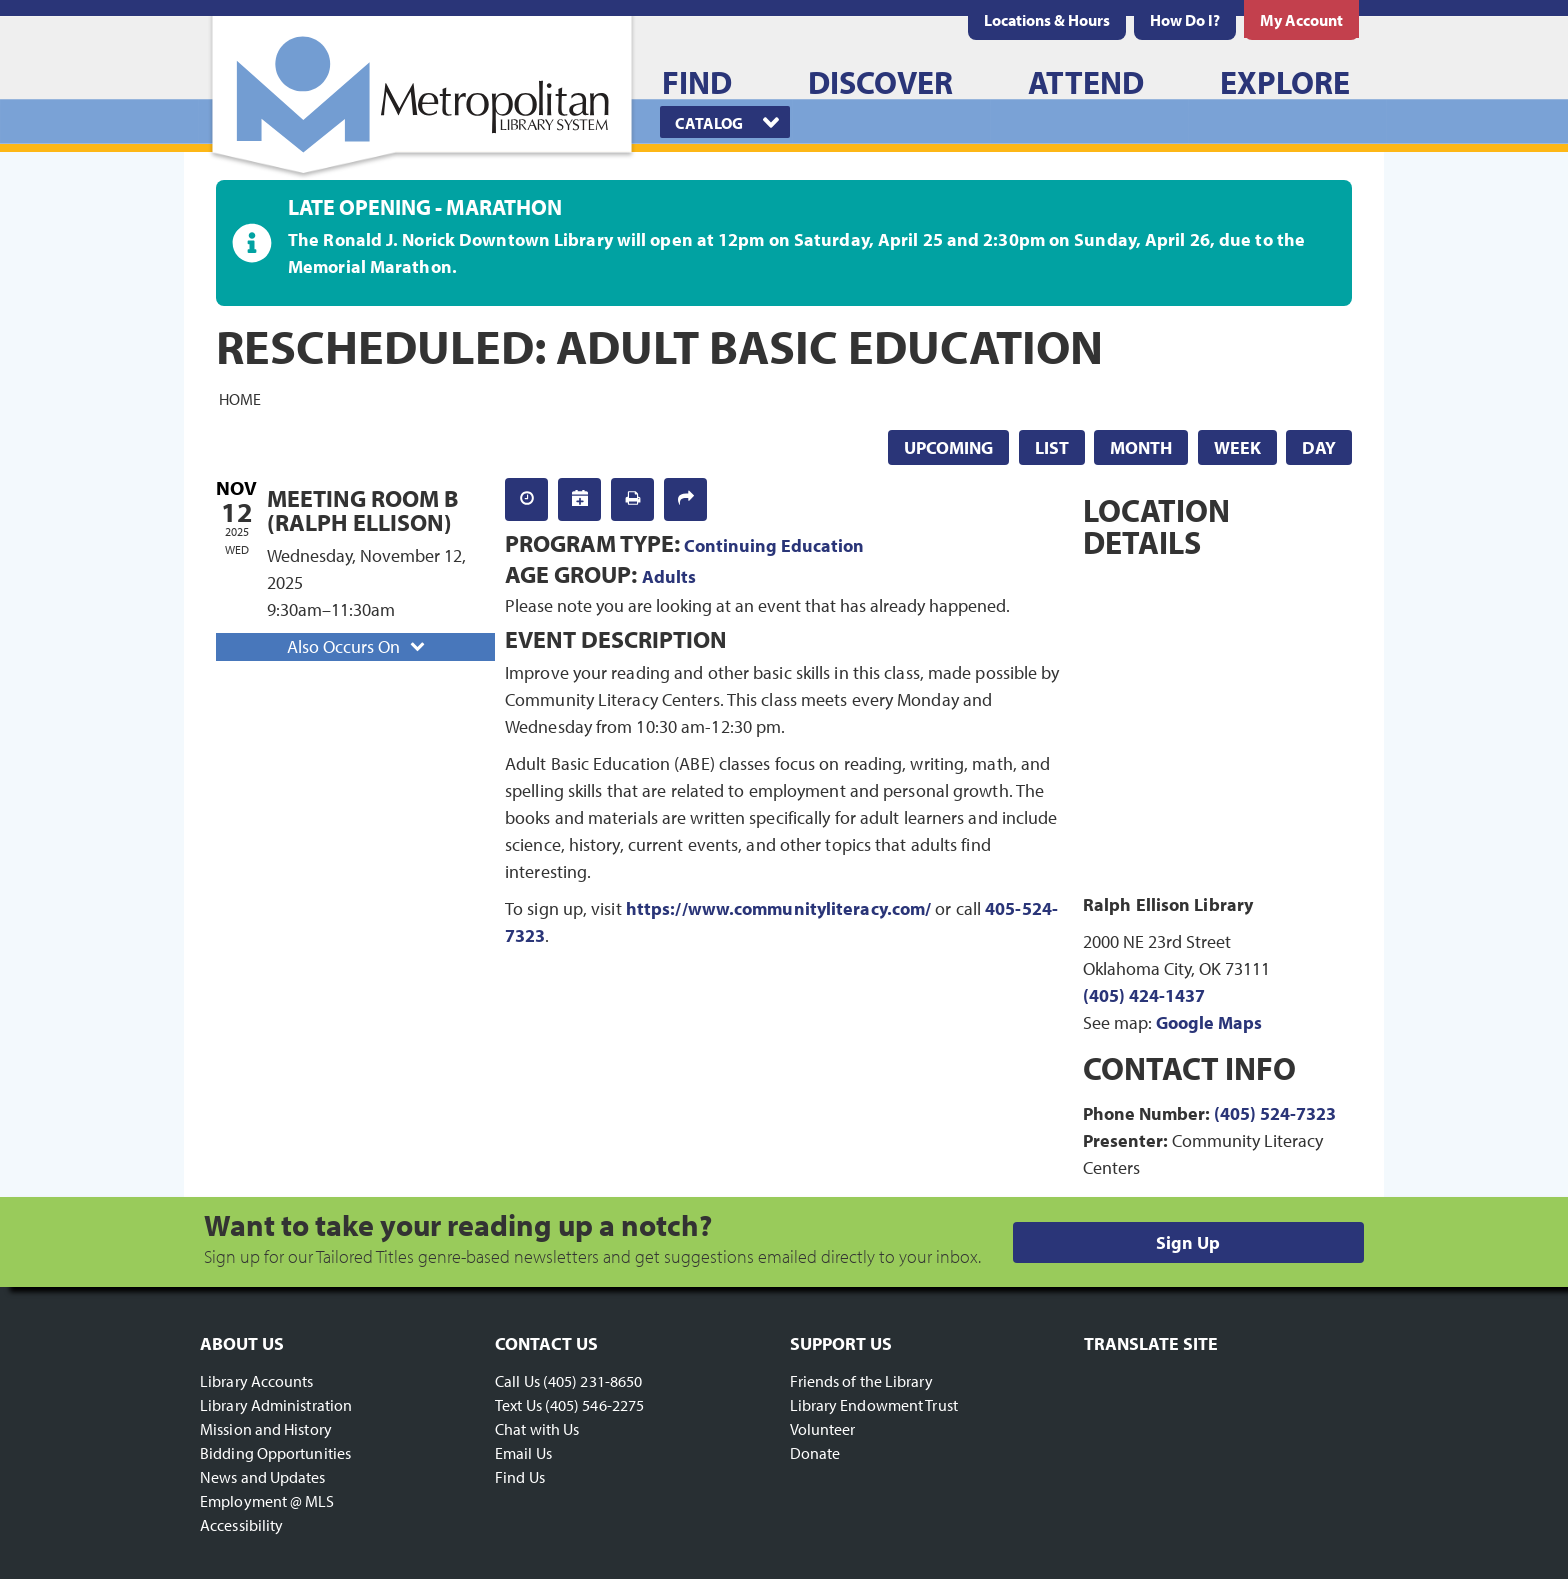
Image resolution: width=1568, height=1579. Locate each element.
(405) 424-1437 (1144, 995)
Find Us (520, 1477)
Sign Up (1188, 1242)
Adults (669, 576)
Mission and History (266, 1429)
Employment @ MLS (267, 1501)
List (1052, 447)
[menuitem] (1047, 20)
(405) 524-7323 (1275, 1113)
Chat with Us (537, 1429)
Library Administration (276, 1405)
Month (1141, 447)
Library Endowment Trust (874, 1405)
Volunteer (823, 1429)
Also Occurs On (358, 646)
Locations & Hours (1047, 20)
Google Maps (1209, 1022)
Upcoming (948, 447)
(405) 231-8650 (592, 1381)
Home (240, 398)
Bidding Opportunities (275, 1453)
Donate (815, 1453)
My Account (1301, 20)
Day (1319, 447)
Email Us (523, 1453)
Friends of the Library (861, 1381)
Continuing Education (774, 545)
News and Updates (263, 1477)
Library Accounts (257, 1381)
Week (1237, 447)
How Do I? (1185, 20)
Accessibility (241, 1525)
